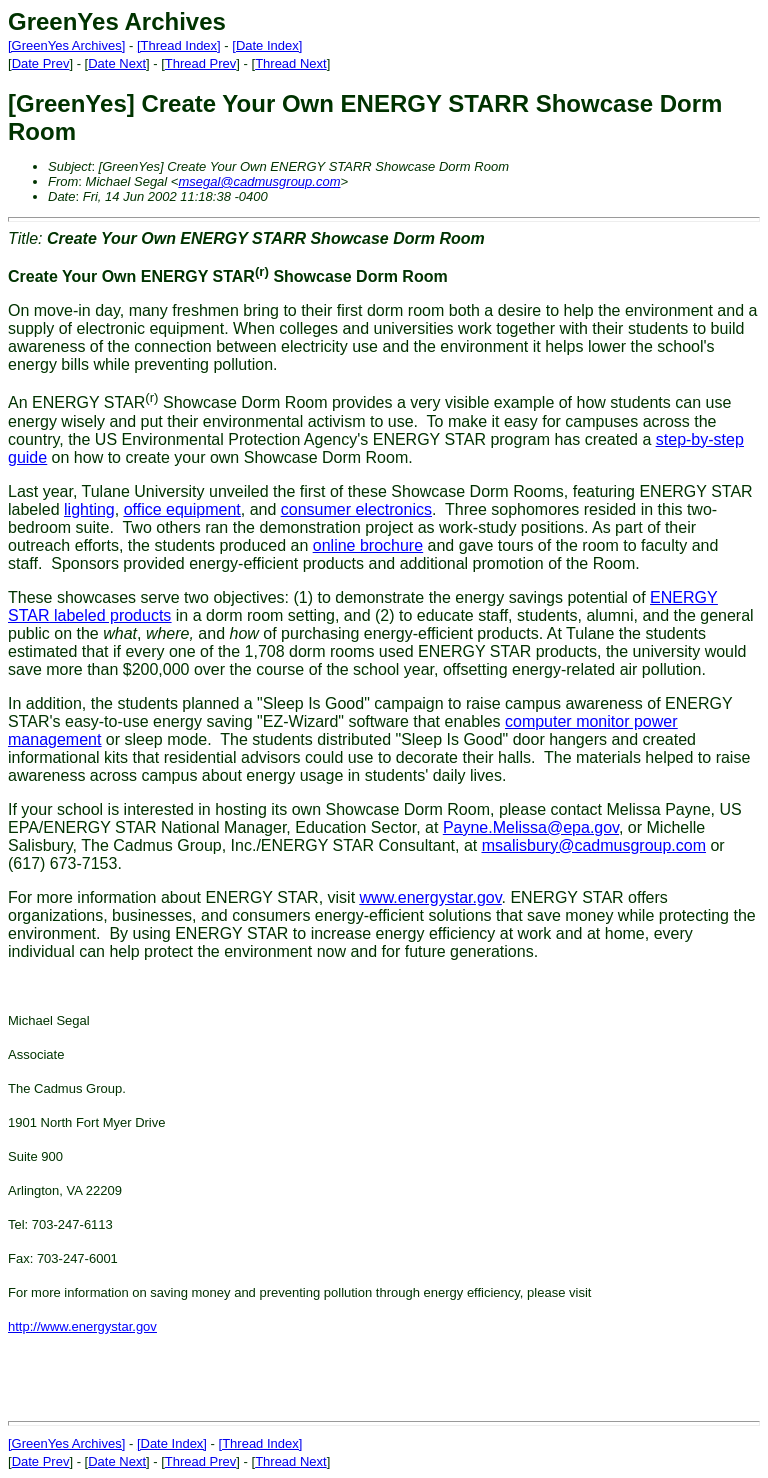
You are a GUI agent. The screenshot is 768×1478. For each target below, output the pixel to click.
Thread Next (291, 63)
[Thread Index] (179, 45)
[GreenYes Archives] (66, 45)
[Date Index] (267, 45)
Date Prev (41, 63)
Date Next (117, 63)
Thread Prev (201, 63)
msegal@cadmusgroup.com (259, 181)
